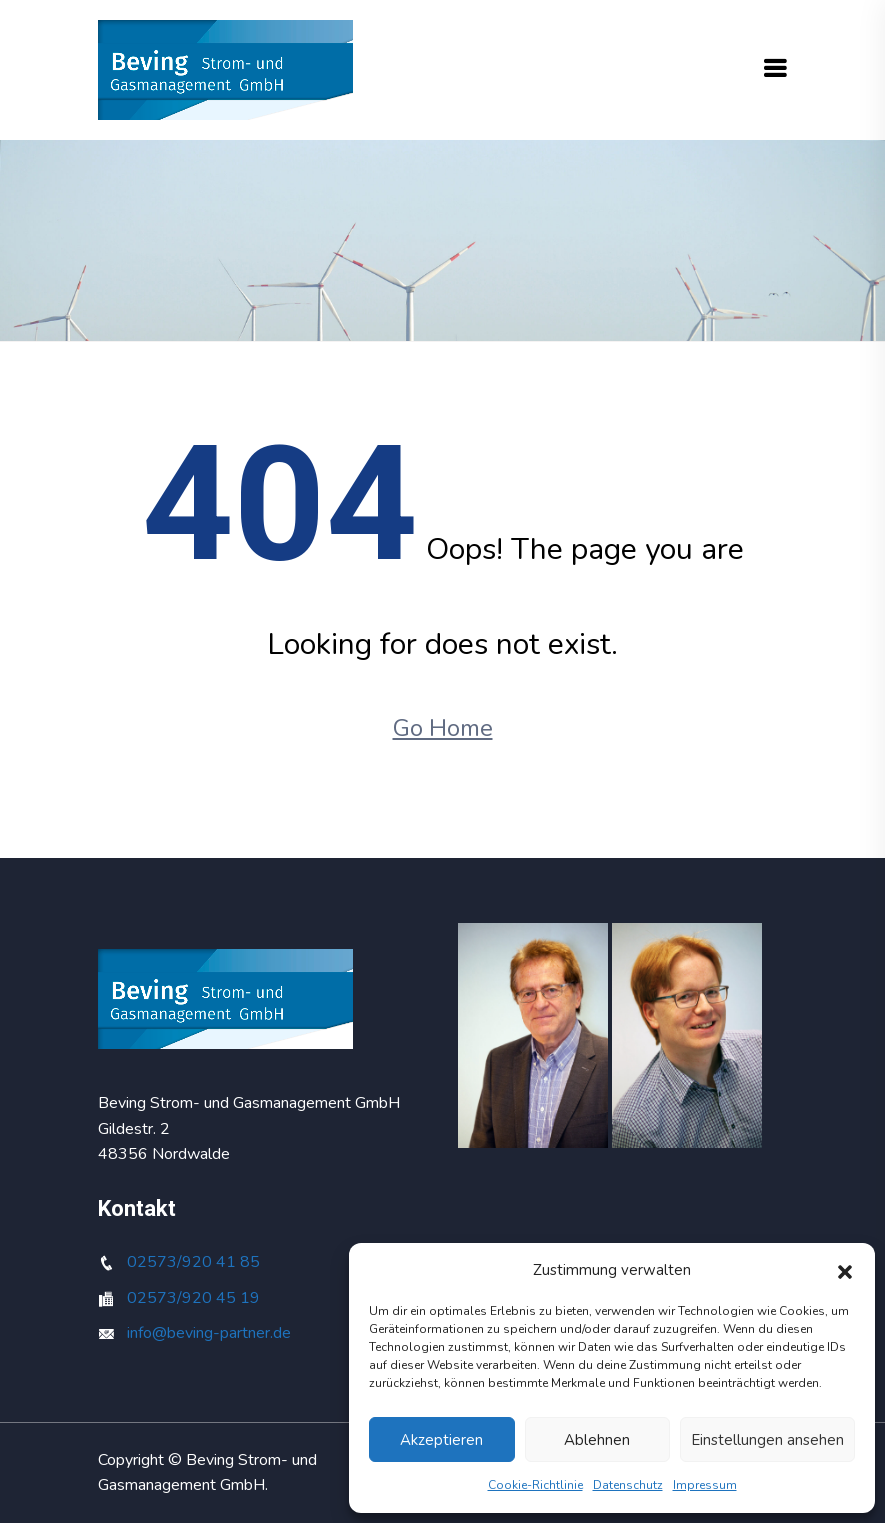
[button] (845, 1270)
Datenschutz (628, 1485)
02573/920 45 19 (193, 1298)
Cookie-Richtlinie (535, 1485)
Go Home (443, 728)
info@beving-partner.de (209, 1333)
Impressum (705, 1485)
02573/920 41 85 (193, 1262)
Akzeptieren (441, 1440)
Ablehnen (597, 1440)
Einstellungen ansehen (767, 1440)
